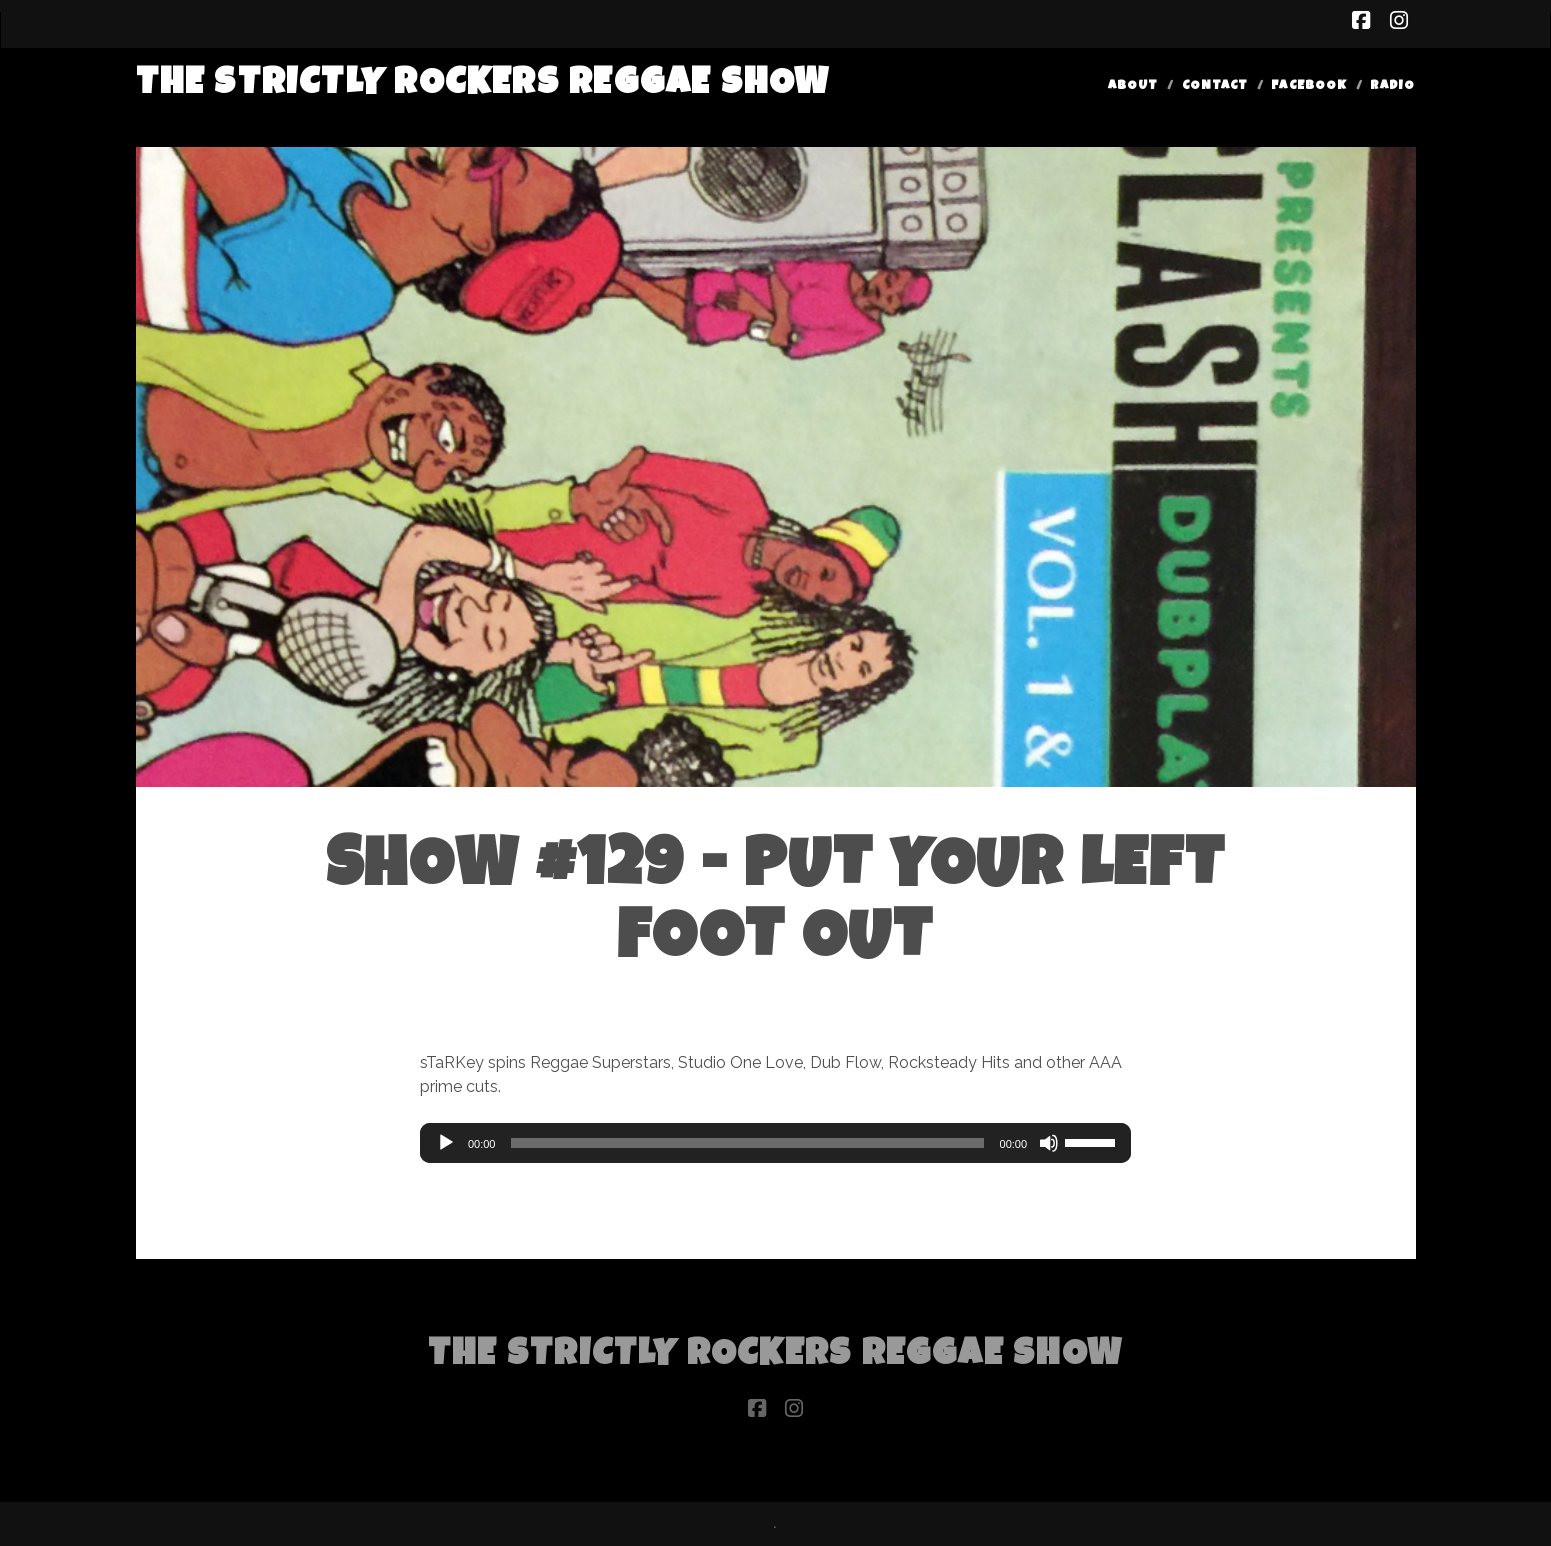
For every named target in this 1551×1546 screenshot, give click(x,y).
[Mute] (1049, 1143)
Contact (1215, 86)
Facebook (1308, 86)
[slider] (747, 1143)
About (1133, 86)
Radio (1392, 86)
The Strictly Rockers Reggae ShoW (483, 85)
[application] (775, 1143)
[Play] (446, 1143)
